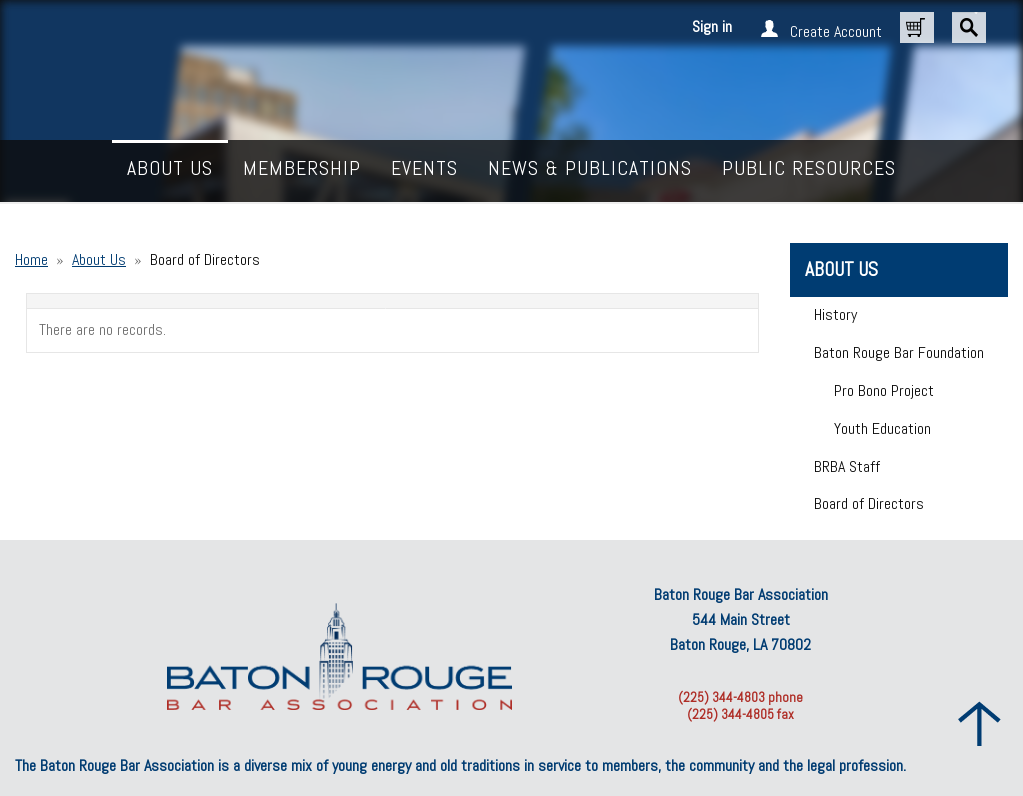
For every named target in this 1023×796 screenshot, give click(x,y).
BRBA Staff (847, 466)
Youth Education (882, 428)
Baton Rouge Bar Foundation (899, 352)
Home (31, 259)
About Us (99, 259)
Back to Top (980, 723)
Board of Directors (869, 503)
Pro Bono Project (884, 390)
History (835, 314)
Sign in (712, 26)
